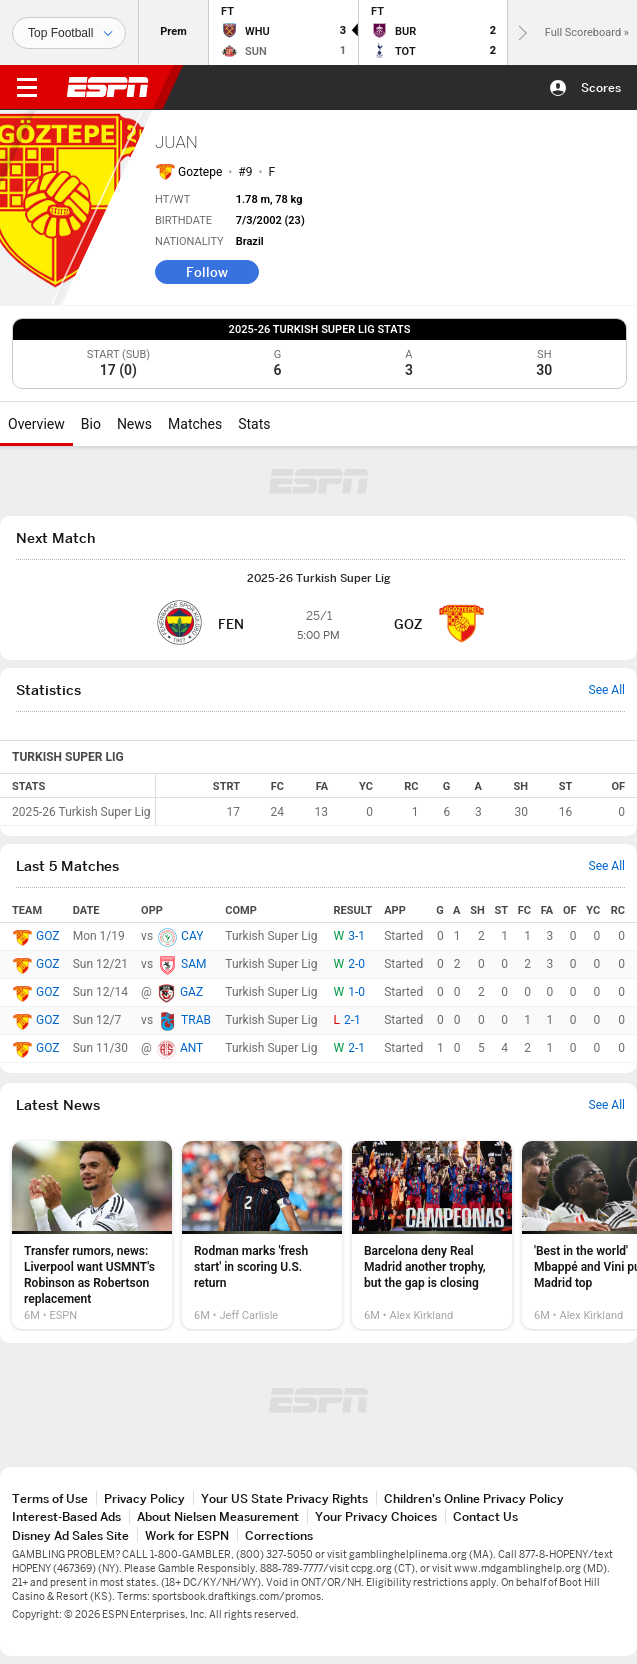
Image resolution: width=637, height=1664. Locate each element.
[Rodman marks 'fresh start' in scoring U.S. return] (262, 1235)
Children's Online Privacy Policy (474, 1498)
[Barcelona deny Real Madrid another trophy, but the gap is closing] (432, 1235)
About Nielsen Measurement (218, 1516)
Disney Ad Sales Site (70, 1535)
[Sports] (69, 33)
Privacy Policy (144, 1498)
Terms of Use (50, 1498)
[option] (92, 1235)
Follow (207, 272)
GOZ (47, 936)
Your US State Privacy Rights (284, 1498)
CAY (192, 936)
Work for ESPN (187, 1535)
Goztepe (200, 172)
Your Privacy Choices (376, 1516)
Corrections (279, 1535)
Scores (601, 87)
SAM (193, 964)
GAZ (191, 992)
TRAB (196, 1020)
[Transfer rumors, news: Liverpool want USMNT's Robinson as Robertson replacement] (92, 1235)
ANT (191, 1048)
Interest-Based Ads (66, 1516)
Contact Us (485, 1516)
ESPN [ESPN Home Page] (108, 87)
